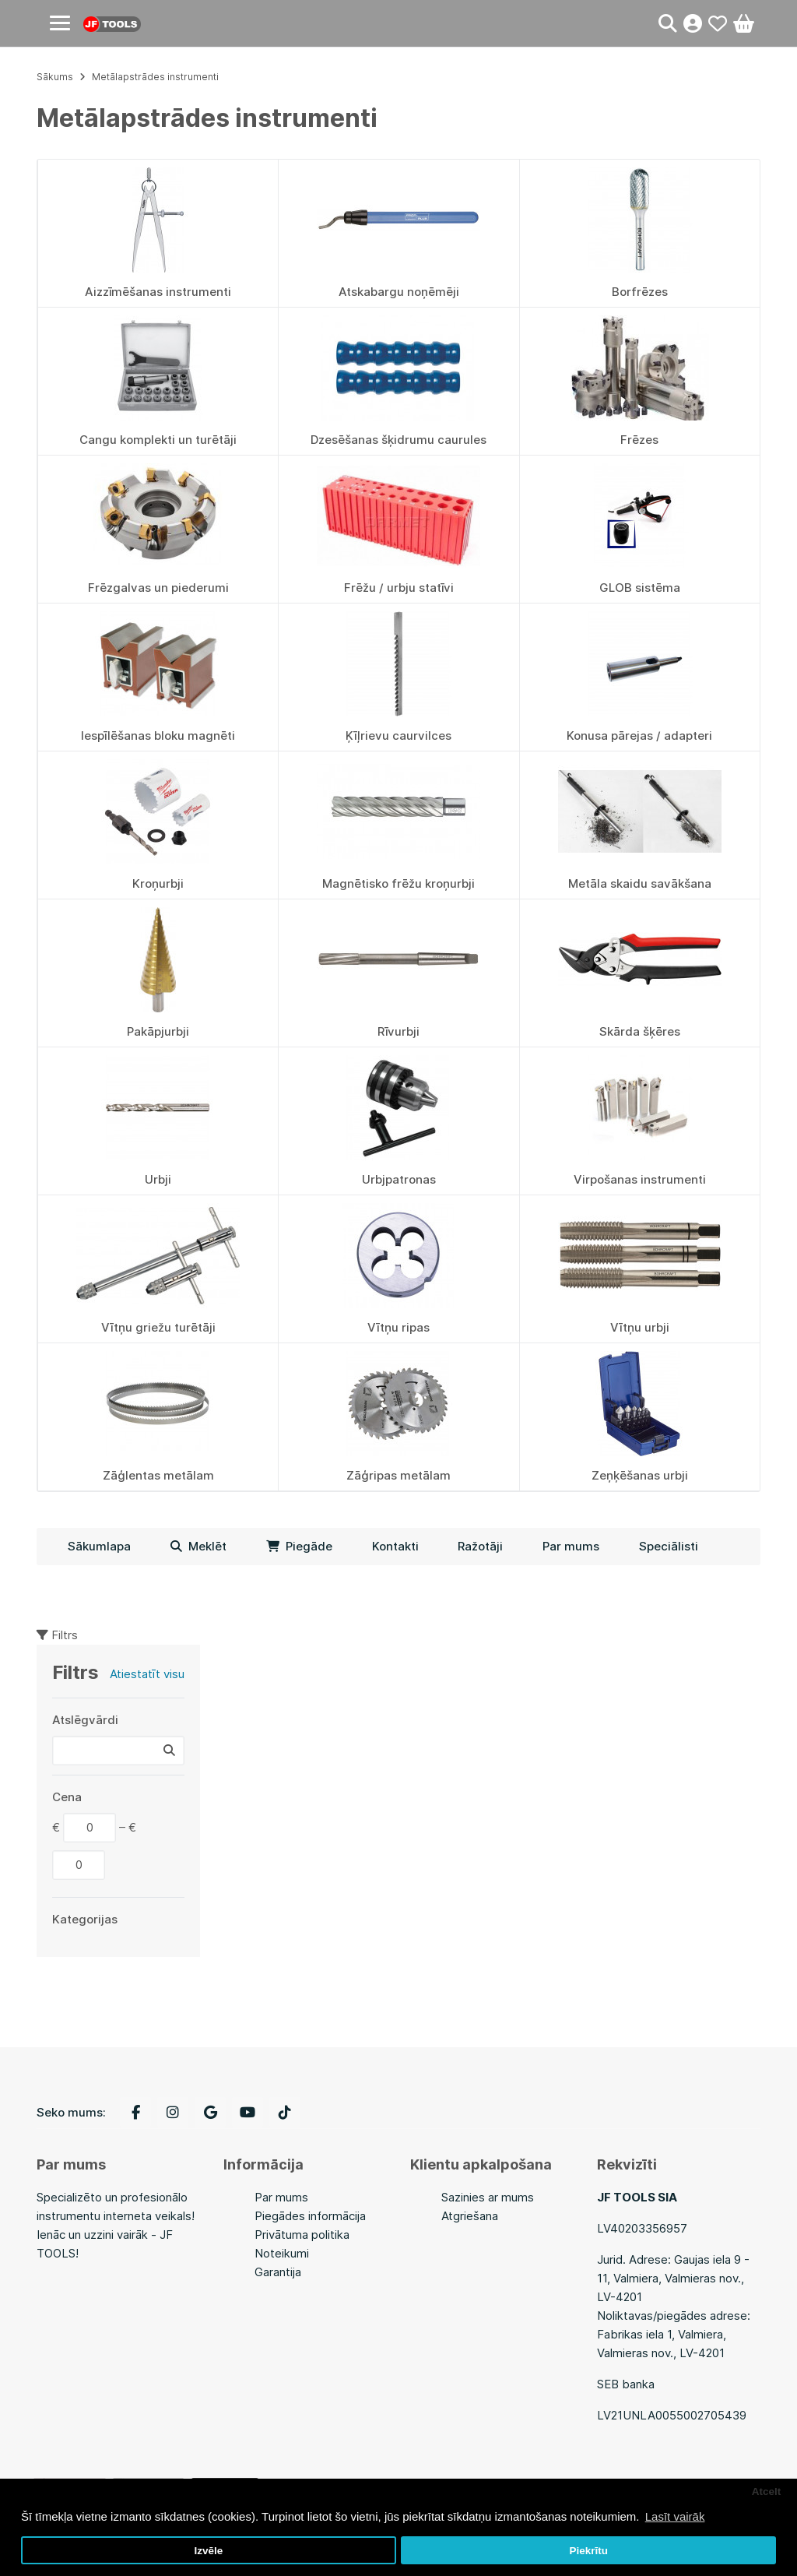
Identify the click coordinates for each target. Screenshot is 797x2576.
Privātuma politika (302, 2234)
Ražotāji (480, 1546)
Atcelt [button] (766, 2491)
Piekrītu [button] (588, 2551)
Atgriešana (469, 2215)
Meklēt (198, 1546)
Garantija (278, 2272)
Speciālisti (668, 1546)
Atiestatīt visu (147, 1673)
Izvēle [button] (208, 2551)
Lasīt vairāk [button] (675, 2516)
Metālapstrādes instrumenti (155, 77)
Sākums (55, 77)
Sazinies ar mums (487, 2197)
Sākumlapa (99, 1546)
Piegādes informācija (310, 2215)
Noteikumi (282, 2253)
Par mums (570, 1546)
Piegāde (299, 1546)
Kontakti (395, 1546)
